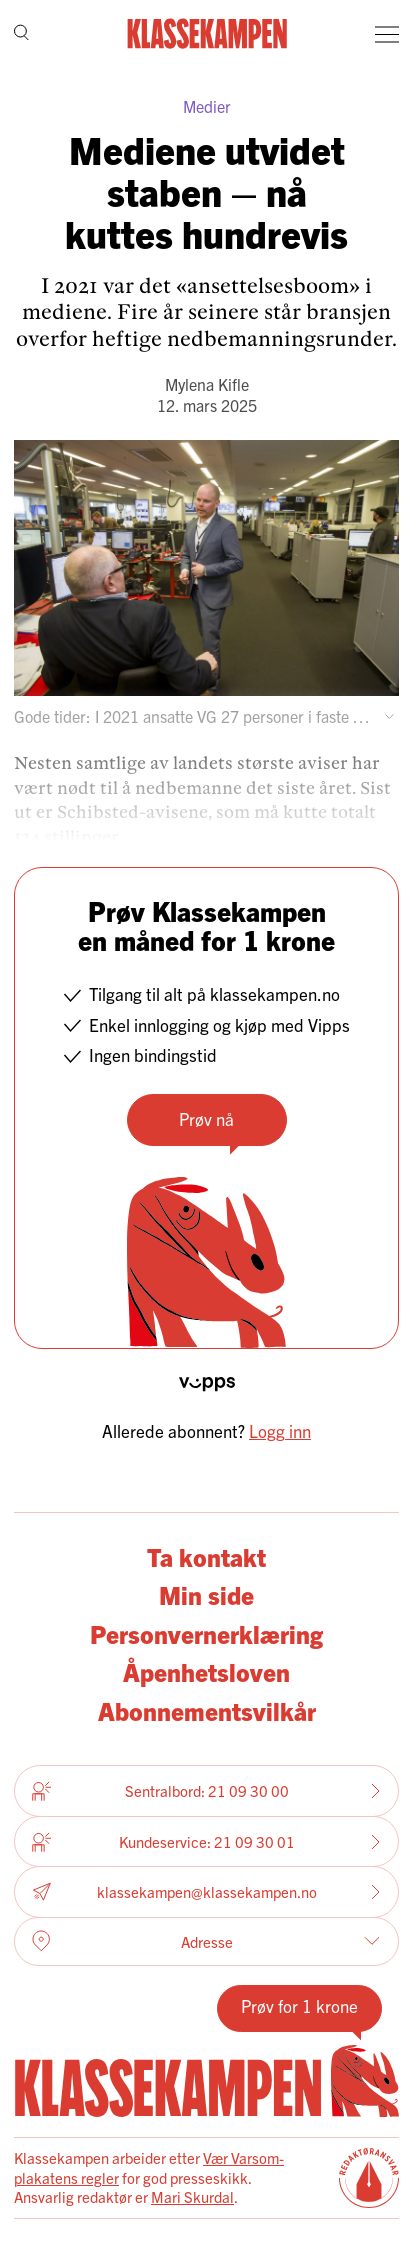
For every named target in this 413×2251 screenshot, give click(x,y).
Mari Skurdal (192, 2196)
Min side (206, 1594)
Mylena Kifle (207, 384)
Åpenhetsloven (206, 1671)
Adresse (206, 1941)
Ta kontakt (206, 1556)
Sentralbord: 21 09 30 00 (206, 1791)
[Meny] (387, 34)
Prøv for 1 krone (299, 2005)
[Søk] (21, 34)
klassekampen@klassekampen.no (206, 1892)
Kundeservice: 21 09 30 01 (206, 1842)
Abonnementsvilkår (207, 1710)
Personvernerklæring (206, 1633)
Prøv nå (206, 1118)
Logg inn (280, 1430)
